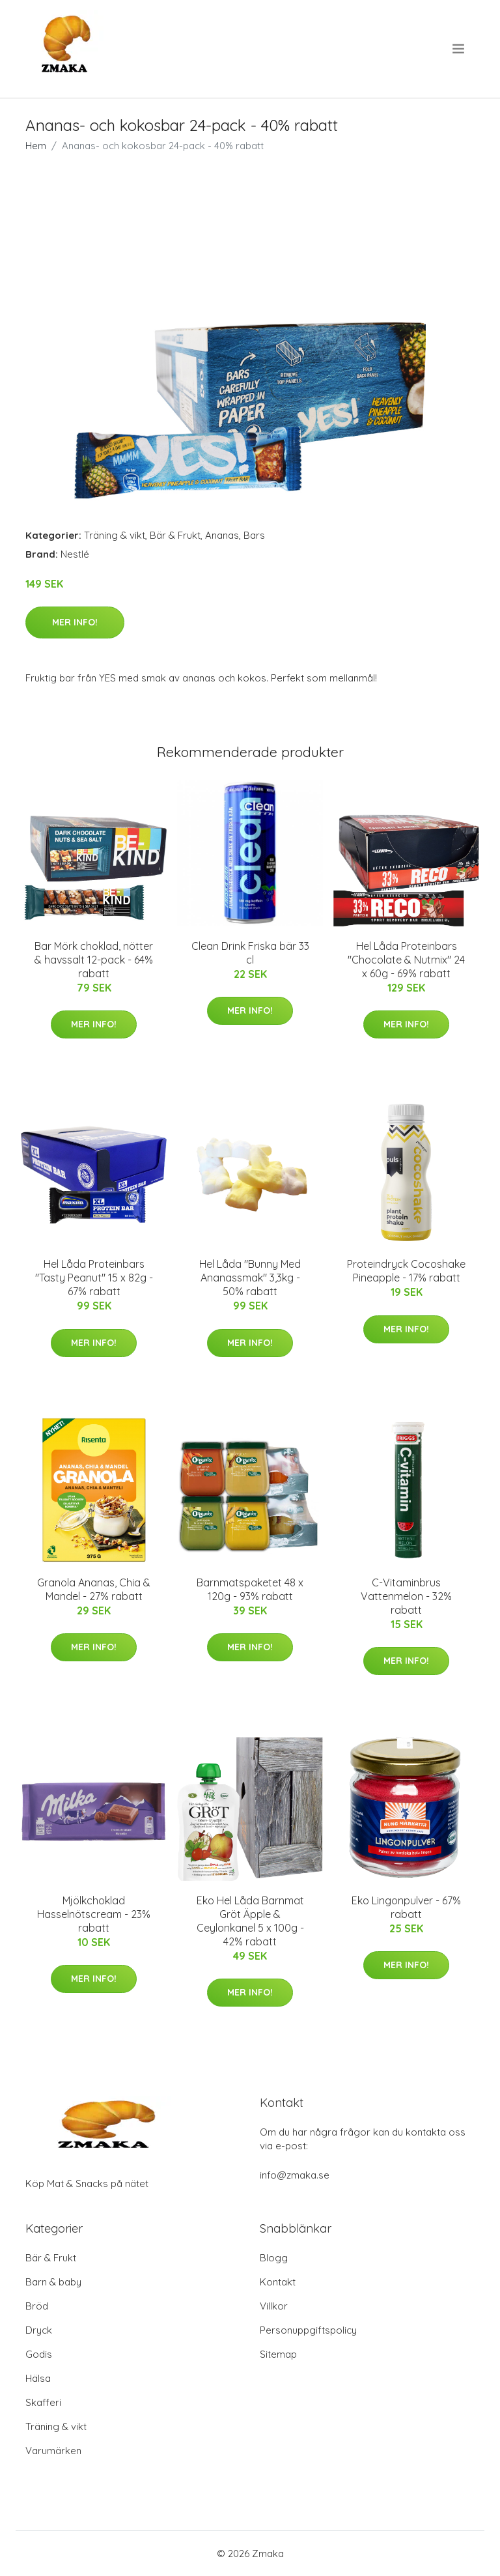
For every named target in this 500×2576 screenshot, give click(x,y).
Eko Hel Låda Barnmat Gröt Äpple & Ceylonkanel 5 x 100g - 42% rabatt (250, 1921)
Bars (254, 535)
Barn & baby (53, 2282)
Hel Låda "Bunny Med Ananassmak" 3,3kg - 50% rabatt (250, 1277)
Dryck (38, 2330)
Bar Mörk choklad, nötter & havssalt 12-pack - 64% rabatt (94, 959)
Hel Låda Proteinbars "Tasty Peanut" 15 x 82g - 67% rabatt (94, 1277)
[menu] (459, 49)
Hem (35, 145)
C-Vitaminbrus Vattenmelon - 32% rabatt (406, 1596)
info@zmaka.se (294, 2175)
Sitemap (278, 2354)
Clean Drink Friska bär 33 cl (250, 952)
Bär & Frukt (175, 535)
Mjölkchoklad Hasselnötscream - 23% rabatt (93, 1914)
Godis (38, 2354)
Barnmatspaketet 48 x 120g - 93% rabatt (250, 1589)
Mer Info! (75, 622)
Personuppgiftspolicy (308, 2330)
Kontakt (278, 2282)
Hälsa (38, 2378)
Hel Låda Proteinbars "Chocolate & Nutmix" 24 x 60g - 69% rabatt (406, 959)
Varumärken (53, 2450)
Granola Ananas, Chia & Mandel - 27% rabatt (93, 1589)
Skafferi (43, 2402)
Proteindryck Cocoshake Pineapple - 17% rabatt (406, 1270)
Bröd (36, 2306)
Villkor (274, 2306)
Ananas (222, 535)
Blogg (274, 2258)
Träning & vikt (114, 535)
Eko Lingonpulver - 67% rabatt (406, 1907)
